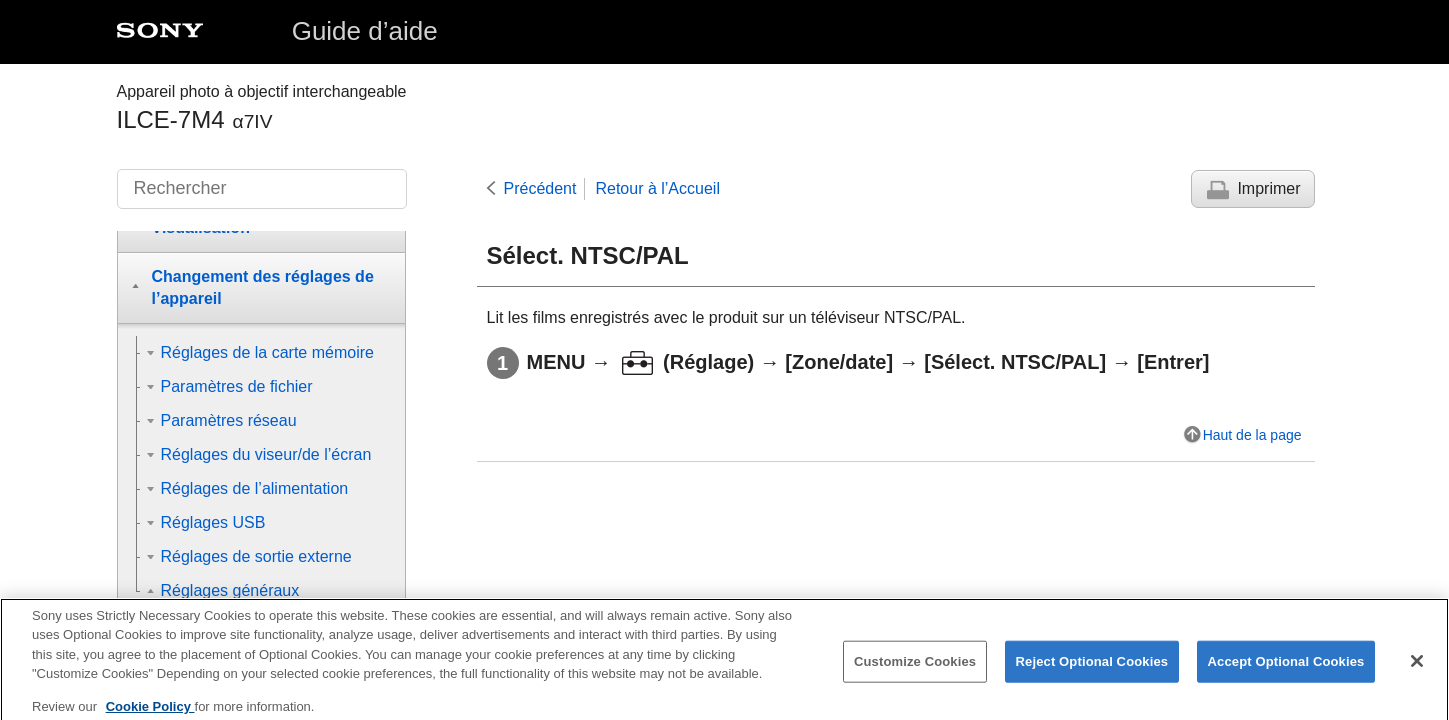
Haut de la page (1252, 435)
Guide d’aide (365, 31)
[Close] (1417, 673)
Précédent (540, 188)
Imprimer (1268, 188)
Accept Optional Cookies (1286, 673)
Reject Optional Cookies (1092, 673)
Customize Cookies (915, 673)
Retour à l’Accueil (657, 188)
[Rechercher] (262, 189)
